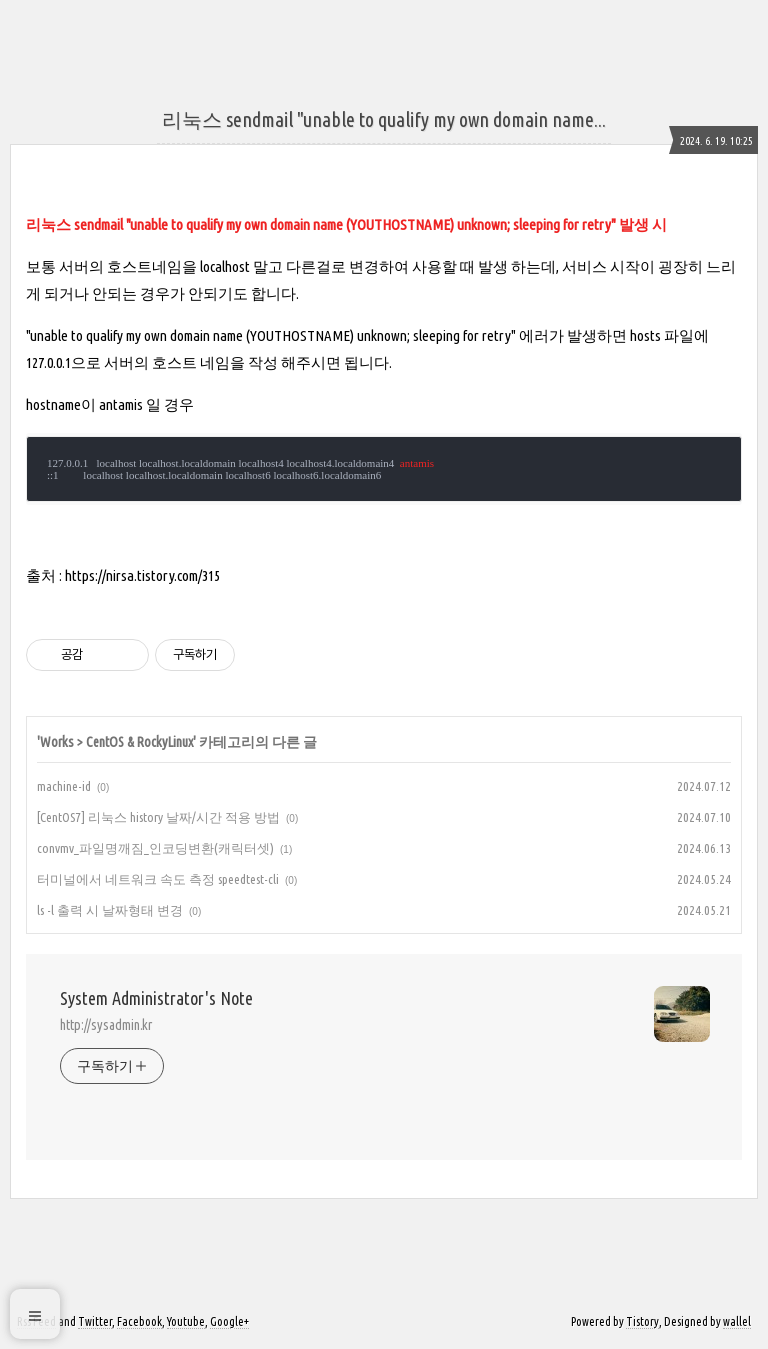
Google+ (229, 1321)
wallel (737, 1321)
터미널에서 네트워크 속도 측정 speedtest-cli (158, 879)
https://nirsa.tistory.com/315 (142, 575)
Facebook (139, 1321)
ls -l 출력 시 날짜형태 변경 (110, 910)
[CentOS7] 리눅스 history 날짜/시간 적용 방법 (158, 817)
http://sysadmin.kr (106, 1025)
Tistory (642, 1321)
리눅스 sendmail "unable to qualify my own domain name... (384, 119)
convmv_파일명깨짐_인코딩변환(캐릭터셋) (155, 848)
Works (57, 742)
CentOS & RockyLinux (139, 742)
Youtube (186, 1321)
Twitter (95, 1321)
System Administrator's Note (156, 998)
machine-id (64, 786)
